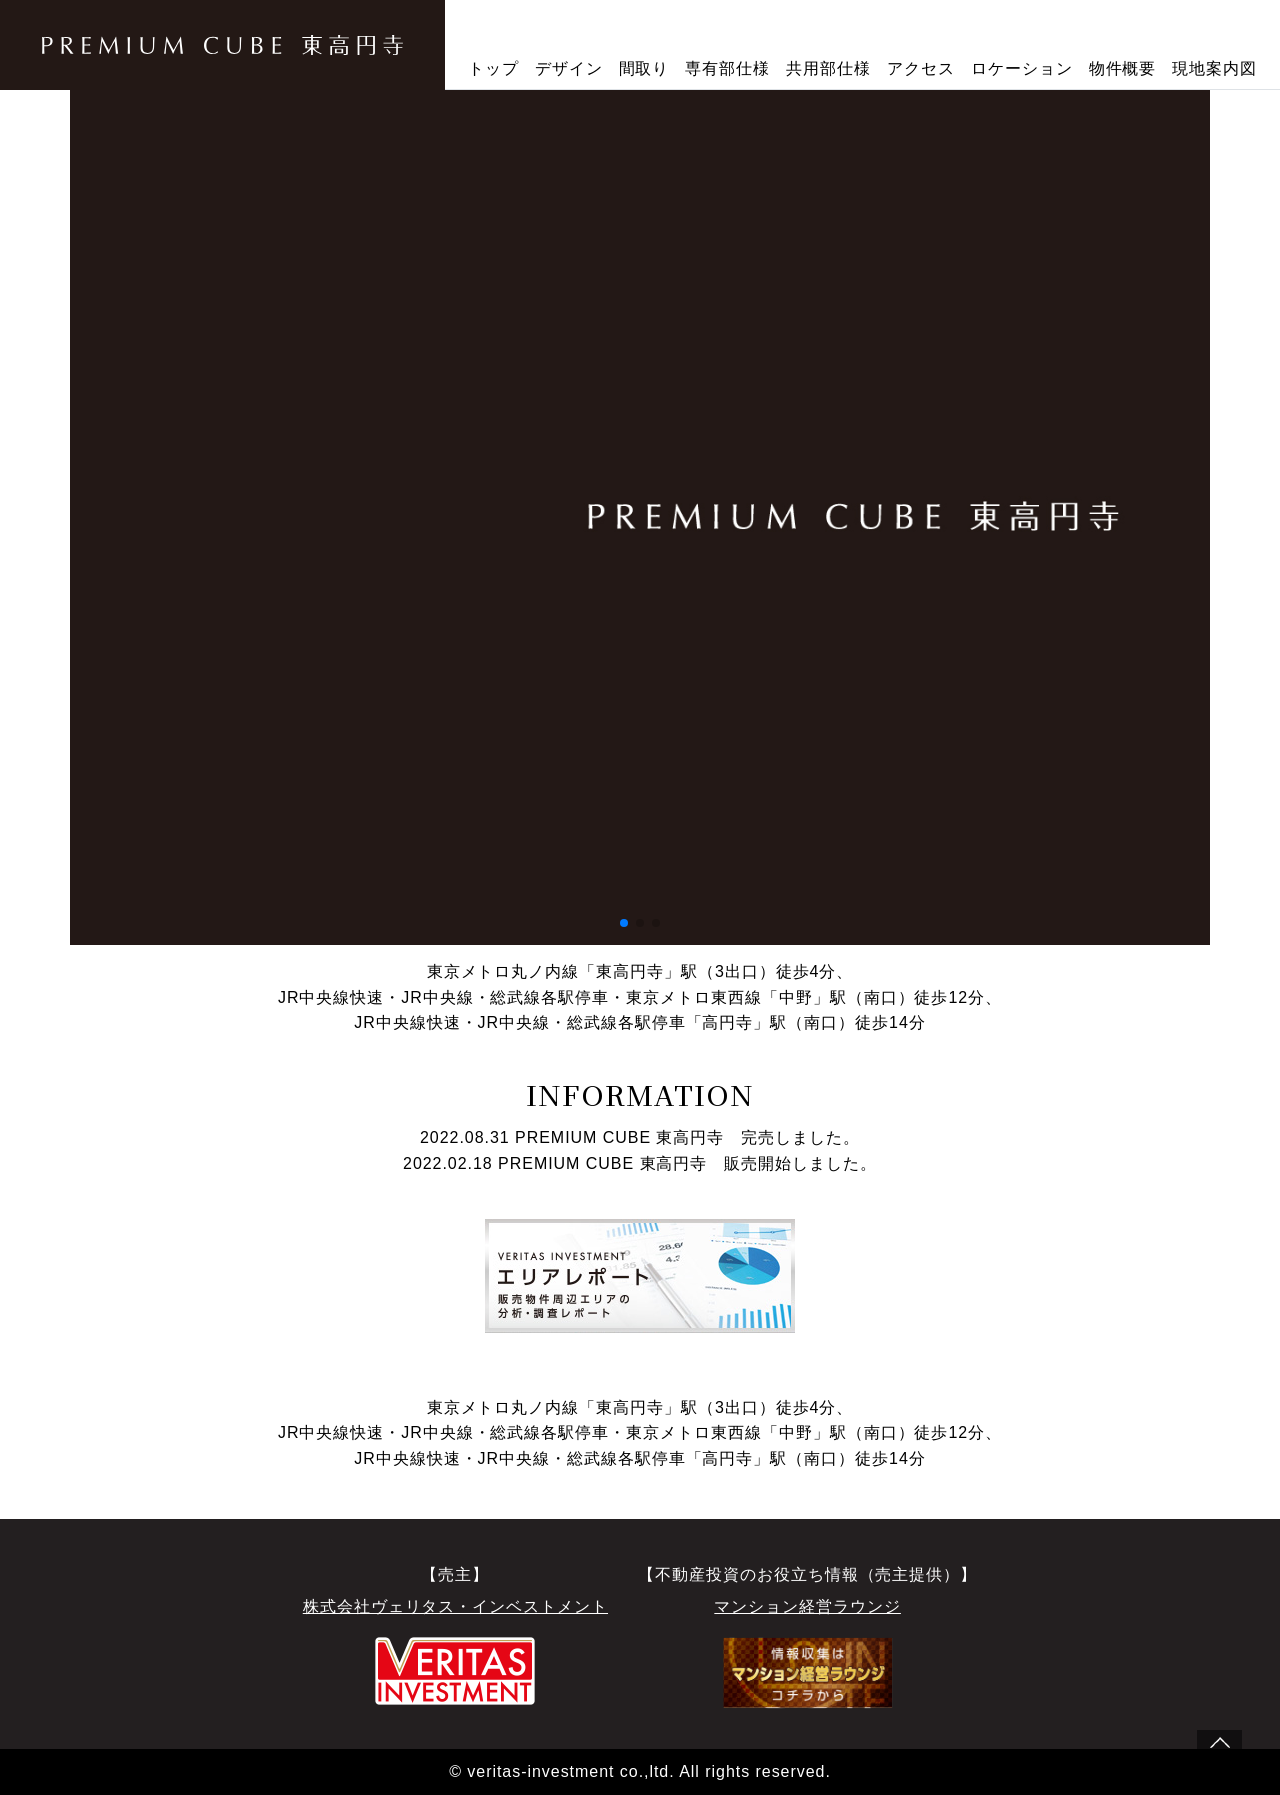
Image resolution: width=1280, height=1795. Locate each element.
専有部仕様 (727, 68)
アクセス (921, 68)
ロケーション (1022, 68)
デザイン (569, 68)
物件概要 (1123, 68)
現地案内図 (1214, 68)
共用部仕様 (828, 68)
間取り (644, 68)
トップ (493, 68)
